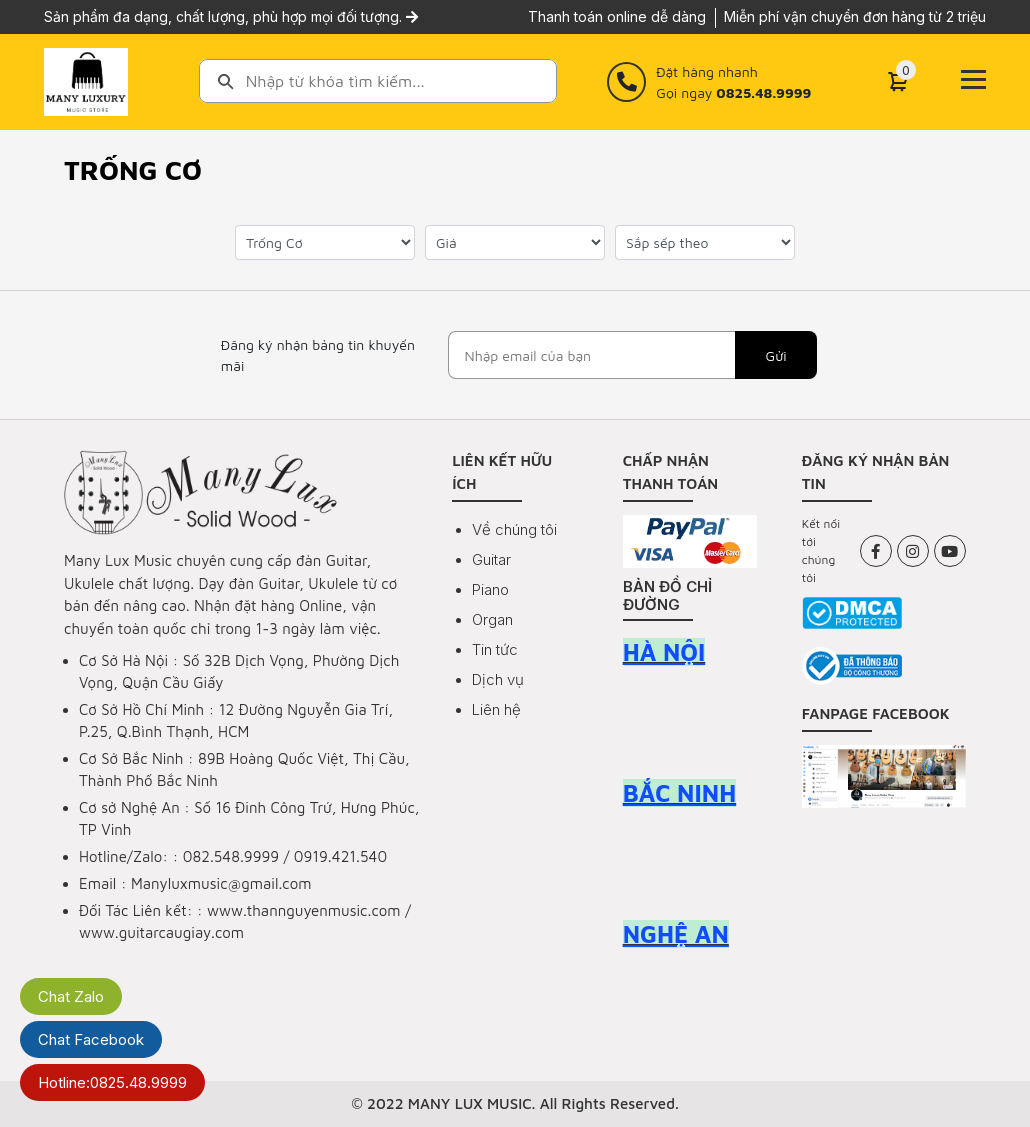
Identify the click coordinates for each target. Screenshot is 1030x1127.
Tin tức (495, 649)
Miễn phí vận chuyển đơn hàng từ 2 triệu (855, 16)
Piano (490, 589)
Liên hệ (496, 709)
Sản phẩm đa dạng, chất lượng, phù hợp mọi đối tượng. (231, 16)
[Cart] (898, 82)
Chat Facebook (91, 1039)
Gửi (776, 355)
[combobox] (378, 81)
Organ (492, 619)
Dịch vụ (498, 679)
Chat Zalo (71, 996)
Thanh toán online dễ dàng (617, 16)
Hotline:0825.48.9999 (112, 1082)
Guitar (491, 559)
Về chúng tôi (514, 529)
